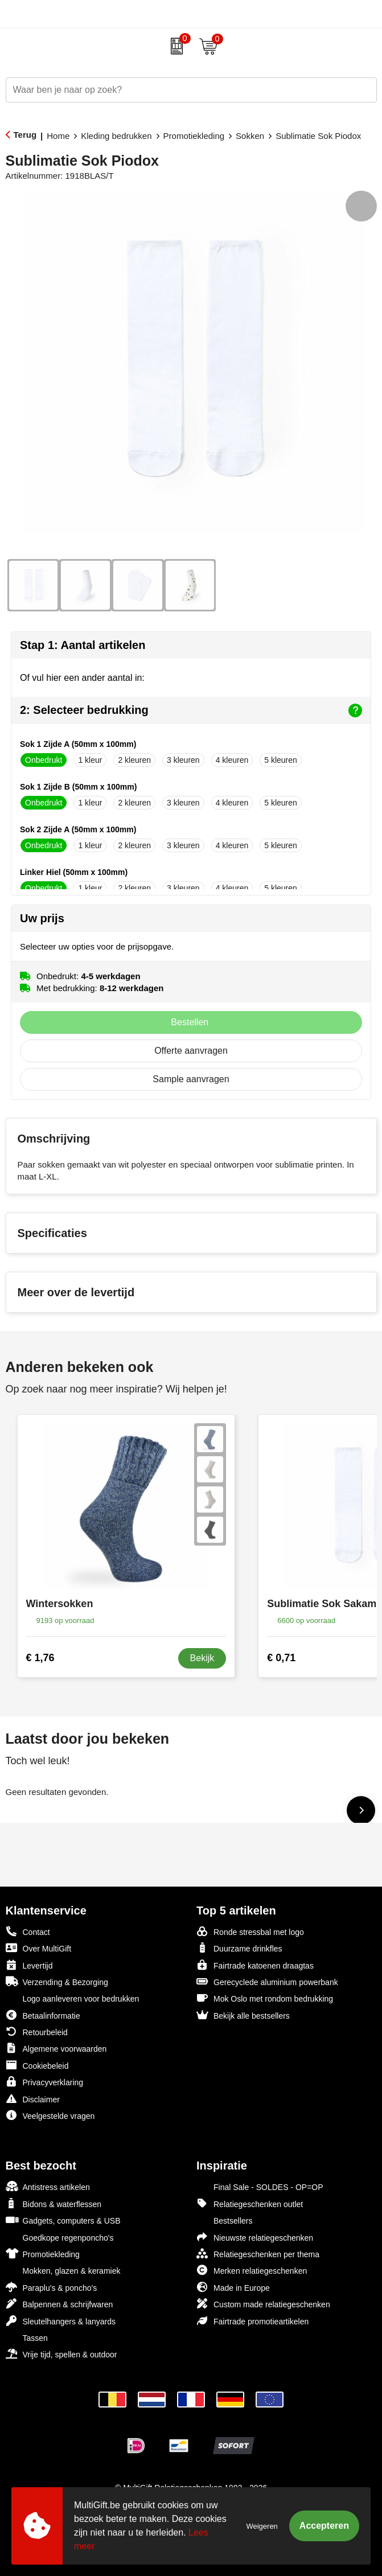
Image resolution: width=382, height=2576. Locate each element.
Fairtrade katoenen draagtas (255, 1964)
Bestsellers (224, 2220)
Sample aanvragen (191, 1079)
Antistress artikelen (48, 2186)
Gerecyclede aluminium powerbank (267, 1981)
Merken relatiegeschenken (251, 2270)
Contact (28, 1931)
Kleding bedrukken (116, 136)
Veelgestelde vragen (50, 2115)
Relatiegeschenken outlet (249, 2203)
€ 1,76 (40, 1657)
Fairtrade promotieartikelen (252, 2320)
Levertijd (29, 1964)
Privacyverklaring (45, 2081)
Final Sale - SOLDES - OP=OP (259, 2186)
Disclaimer (33, 2098)
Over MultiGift (39, 1947)
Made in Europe (233, 2287)
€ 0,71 (281, 1657)
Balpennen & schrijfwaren (59, 2303)
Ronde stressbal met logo (250, 1931)
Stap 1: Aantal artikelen (82, 645)
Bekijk (202, 1658)
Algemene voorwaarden (56, 2048)
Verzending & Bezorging (57, 1981)
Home (58, 136)
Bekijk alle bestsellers (243, 2015)
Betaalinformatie (43, 2015)
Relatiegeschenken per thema (257, 2253)
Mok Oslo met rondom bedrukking (264, 1997)
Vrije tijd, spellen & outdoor (61, 2353)
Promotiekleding (194, 136)
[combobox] (178, 90)
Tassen (27, 2337)
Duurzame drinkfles (239, 1947)
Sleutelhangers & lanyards (61, 2320)
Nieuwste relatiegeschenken (254, 2237)
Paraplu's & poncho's (51, 2287)
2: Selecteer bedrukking (191, 710)
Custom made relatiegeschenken (263, 2303)
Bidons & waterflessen (54, 2203)
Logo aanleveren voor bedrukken (72, 1997)
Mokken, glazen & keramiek (63, 2270)
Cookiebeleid (37, 2065)
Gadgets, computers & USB (63, 2220)
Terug (25, 134)
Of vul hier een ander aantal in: (82, 678)
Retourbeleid (37, 2031)
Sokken (250, 136)
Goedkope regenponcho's (60, 2237)
